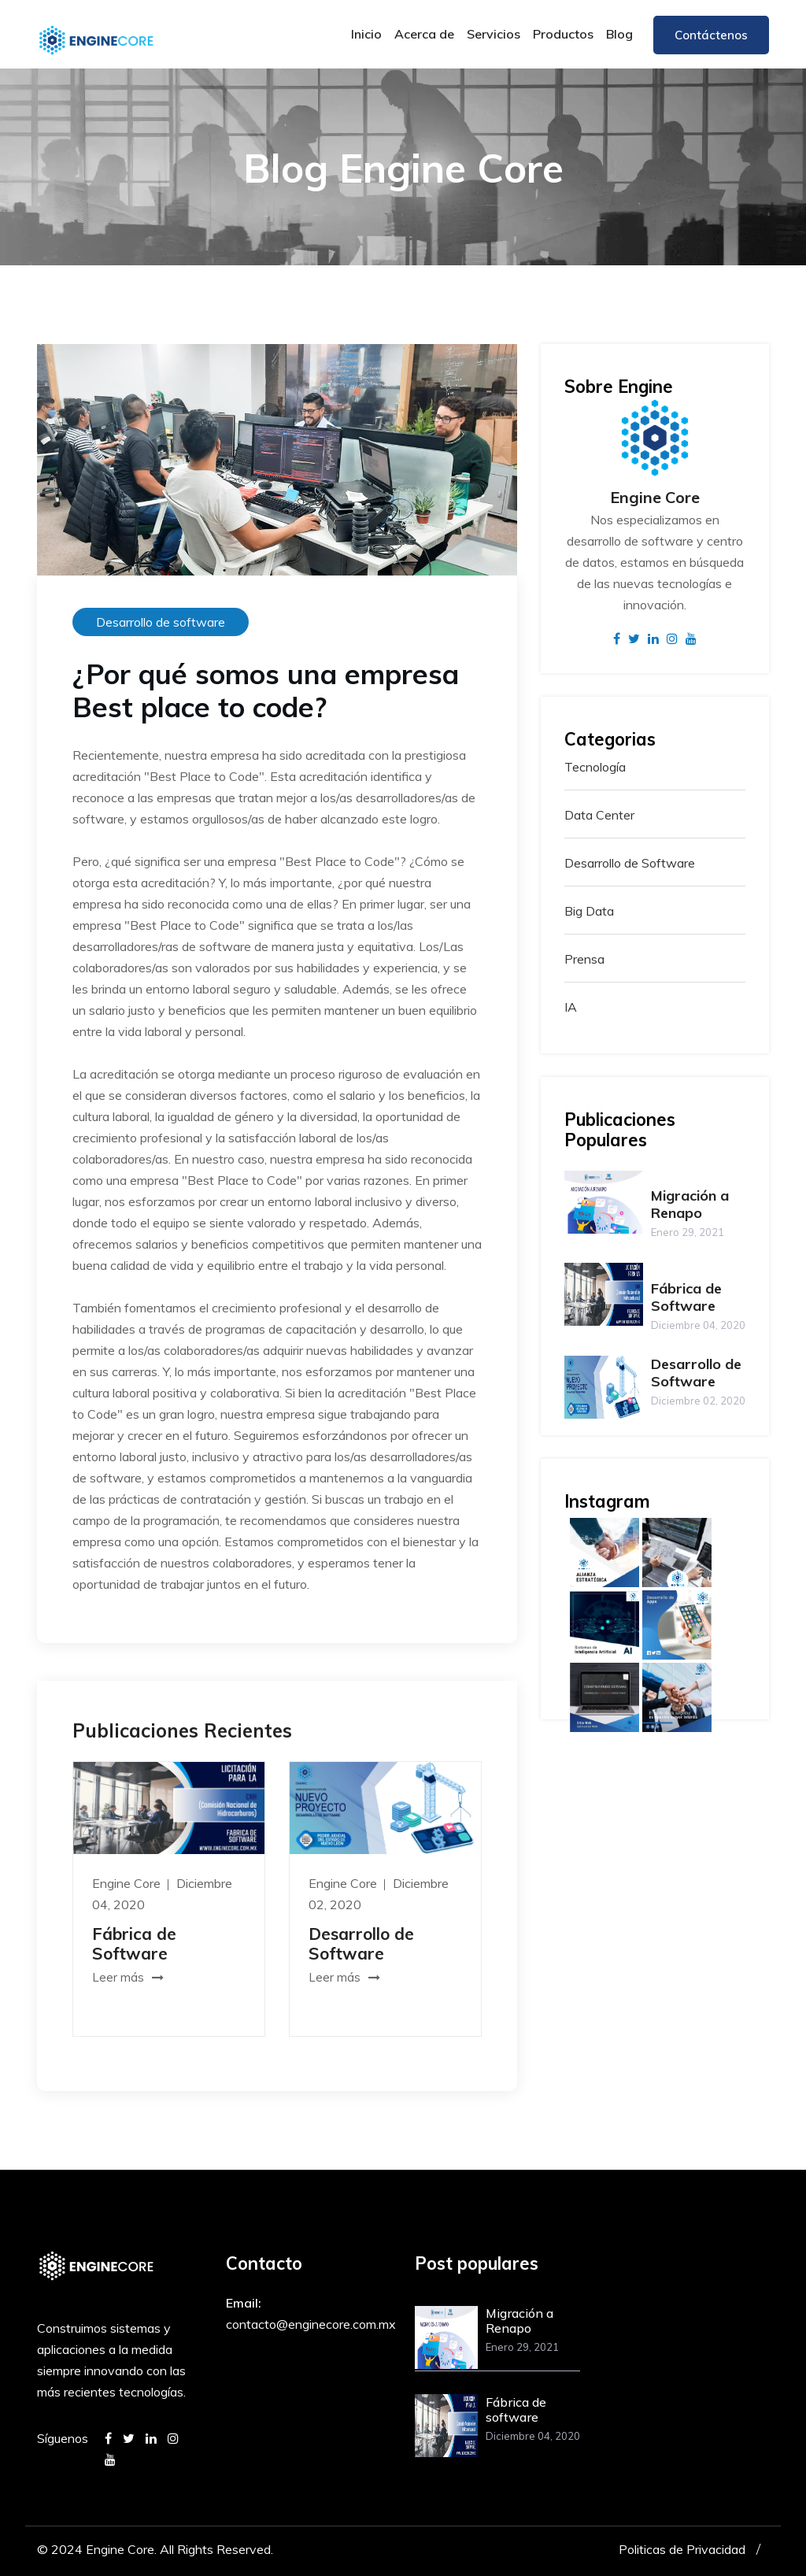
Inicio (366, 34)
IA (570, 1007)
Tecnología (595, 767)
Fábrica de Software (134, 1943)
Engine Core (128, 1883)
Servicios (493, 34)
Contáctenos (711, 35)
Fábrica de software (516, 2408)
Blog (619, 34)
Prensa (584, 959)
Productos (563, 34)
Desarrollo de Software (361, 1943)
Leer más (128, 1977)
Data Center (599, 815)
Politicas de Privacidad (682, 2549)
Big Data (589, 911)
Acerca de (424, 34)
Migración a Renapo (690, 1204)
